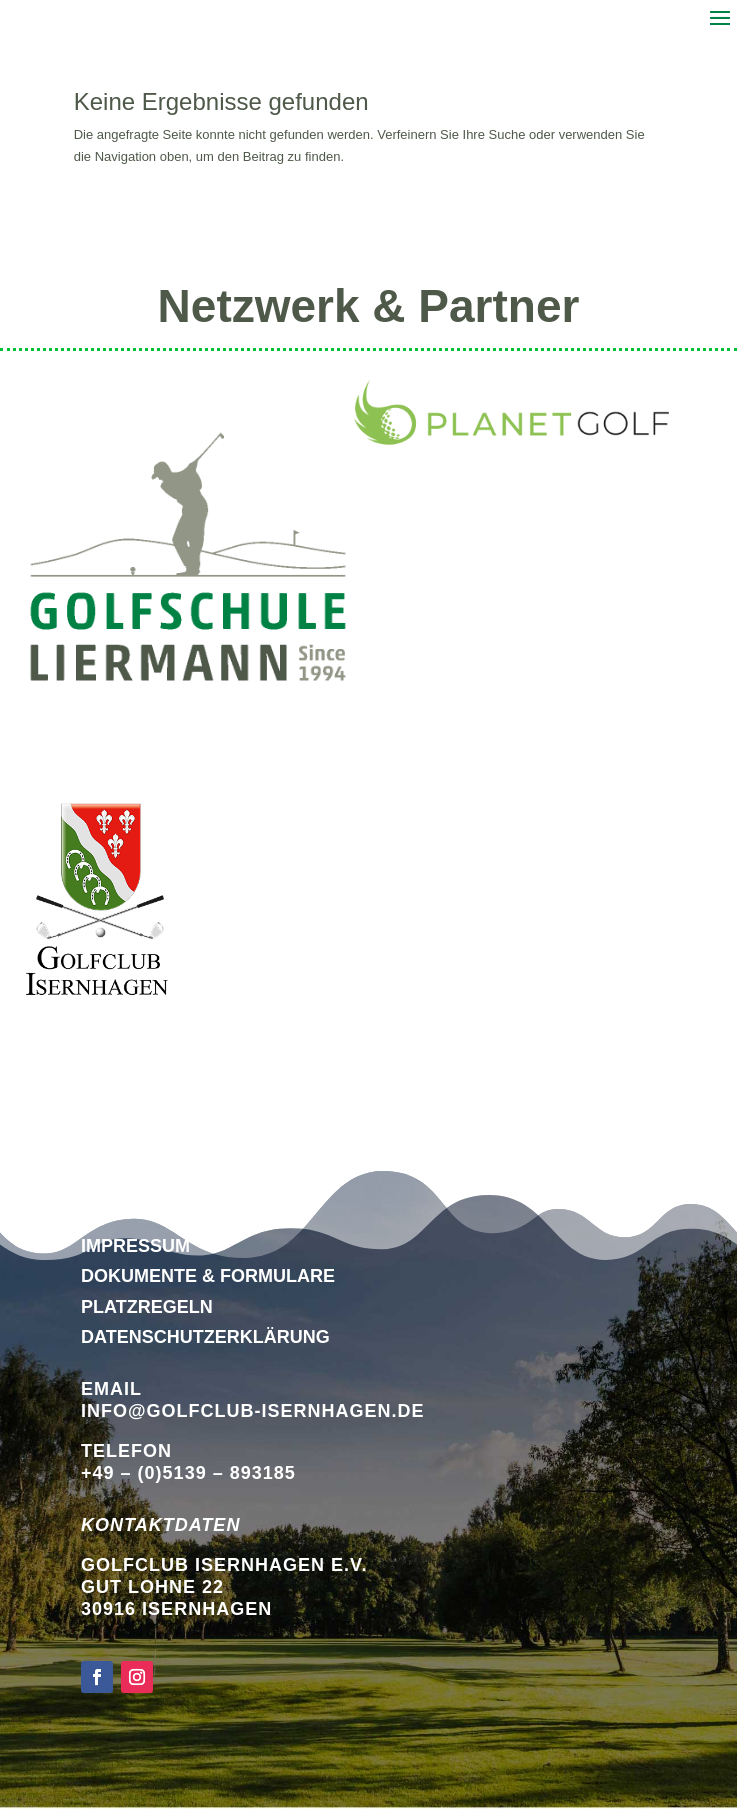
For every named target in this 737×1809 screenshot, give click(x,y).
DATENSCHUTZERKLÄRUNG (205, 1337)
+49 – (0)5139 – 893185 (188, 1473)
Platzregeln (147, 1307)
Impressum (135, 1246)
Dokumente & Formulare (208, 1276)
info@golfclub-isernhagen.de (253, 1411)
